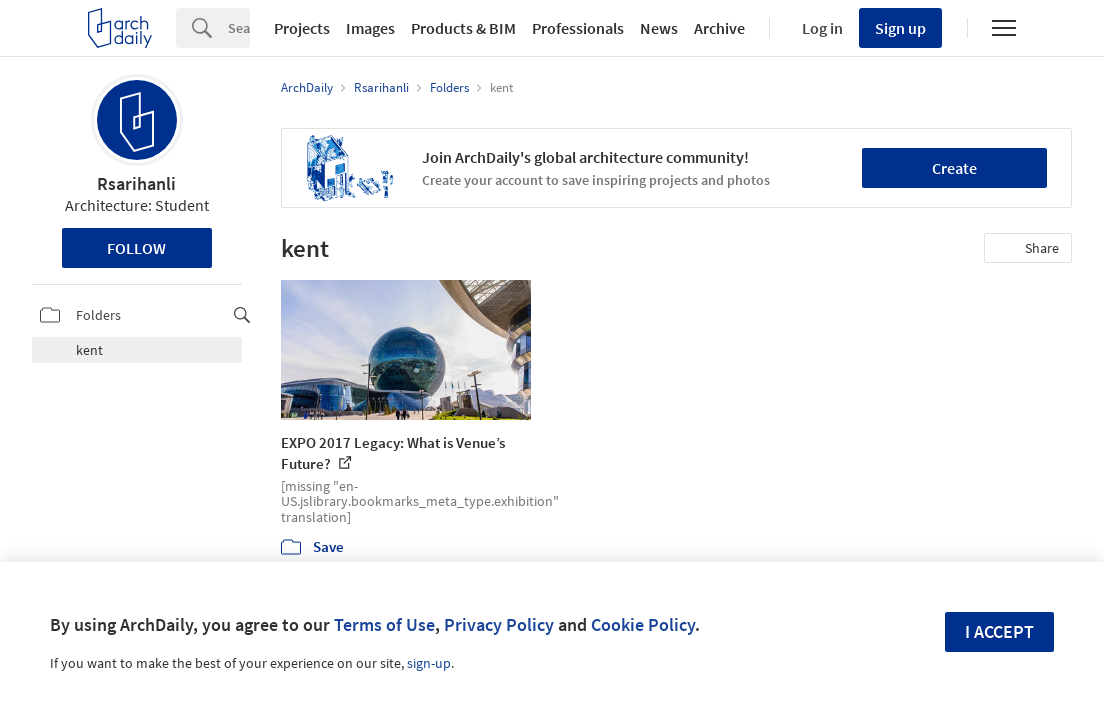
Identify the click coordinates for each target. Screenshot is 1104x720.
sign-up (429, 663)
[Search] (239, 28)
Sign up (900, 28)
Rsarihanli (136, 183)
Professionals (578, 28)
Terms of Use (384, 624)
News (659, 28)
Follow (136, 248)
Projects (302, 28)
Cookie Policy (643, 624)
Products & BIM (463, 28)
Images (370, 28)
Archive (719, 28)
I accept (999, 631)
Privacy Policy (499, 624)
